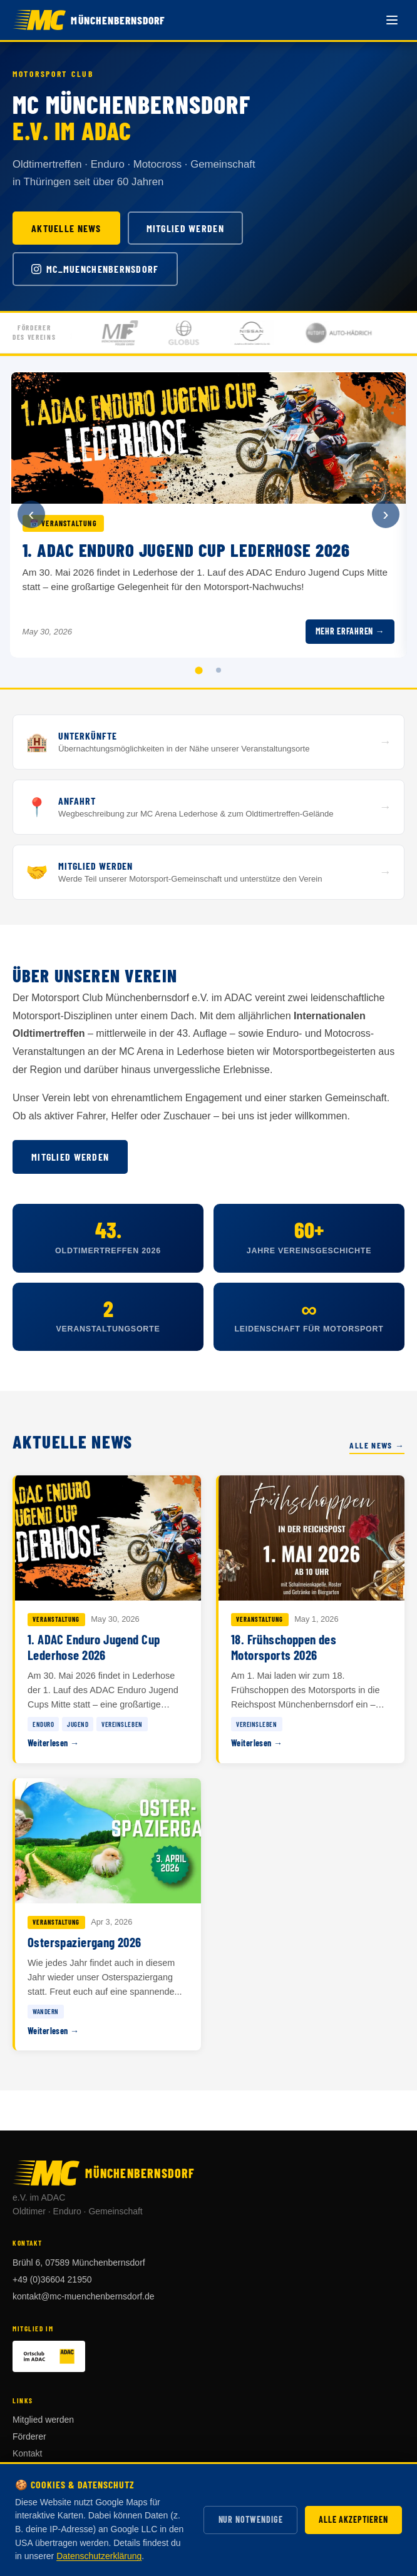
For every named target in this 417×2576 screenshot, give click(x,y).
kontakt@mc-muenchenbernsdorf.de (84, 2296)
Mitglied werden (185, 228)
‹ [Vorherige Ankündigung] (31, 514)
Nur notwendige (251, 2519)
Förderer (29, 2436)
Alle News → (376, 1445)
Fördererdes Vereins (34, 332)
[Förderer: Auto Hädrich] (354, 333)
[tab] (198, 670)
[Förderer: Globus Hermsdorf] (199, 332)
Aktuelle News (66, 228)
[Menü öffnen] (391, 20)
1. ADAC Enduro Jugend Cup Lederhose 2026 (94, 1646)
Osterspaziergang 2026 (85, 1942)
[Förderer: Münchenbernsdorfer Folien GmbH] (136, 332)
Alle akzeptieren (353, 2519)
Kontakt (27, 2453)
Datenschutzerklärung (99, 2556)
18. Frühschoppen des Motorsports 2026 (283, 1646)
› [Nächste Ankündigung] (385, 514)
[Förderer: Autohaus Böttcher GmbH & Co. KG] (267, 332)
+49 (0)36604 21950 (52, 2279)
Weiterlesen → (53, 1743)
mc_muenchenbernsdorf (95, 269)
